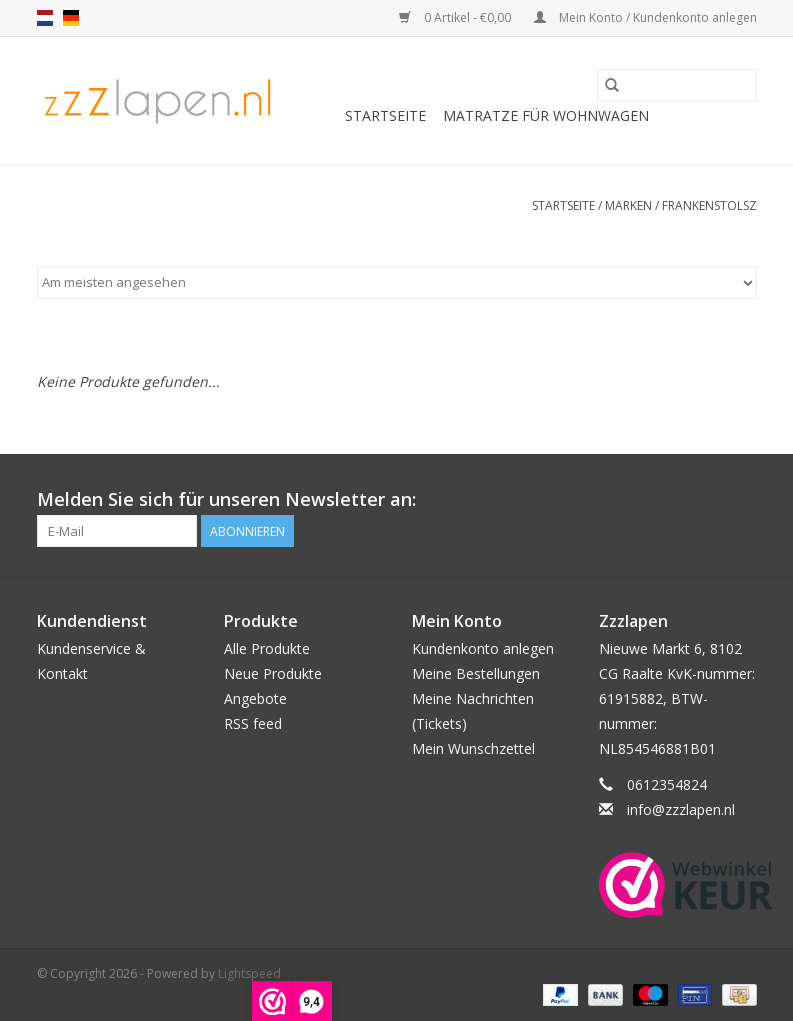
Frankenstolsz (709, 205)
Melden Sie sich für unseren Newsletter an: (226, 499)
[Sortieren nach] (397, 283)
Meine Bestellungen (476, 673)
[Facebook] (741, 500)
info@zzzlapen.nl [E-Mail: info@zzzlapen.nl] (681, 809)
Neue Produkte (273, 673)
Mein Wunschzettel (473, 748)
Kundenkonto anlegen (483, 648)
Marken (628, 205)
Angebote (255, 698)
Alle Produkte (267, 648)
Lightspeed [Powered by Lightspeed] (249, 973)
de (71, 18)
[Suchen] (677, 85)
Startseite (385, 115)
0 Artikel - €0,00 (456, 17)
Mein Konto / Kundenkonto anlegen (645, 17)
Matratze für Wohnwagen (546, 115)
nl (45, 18)
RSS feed (253, 723)
